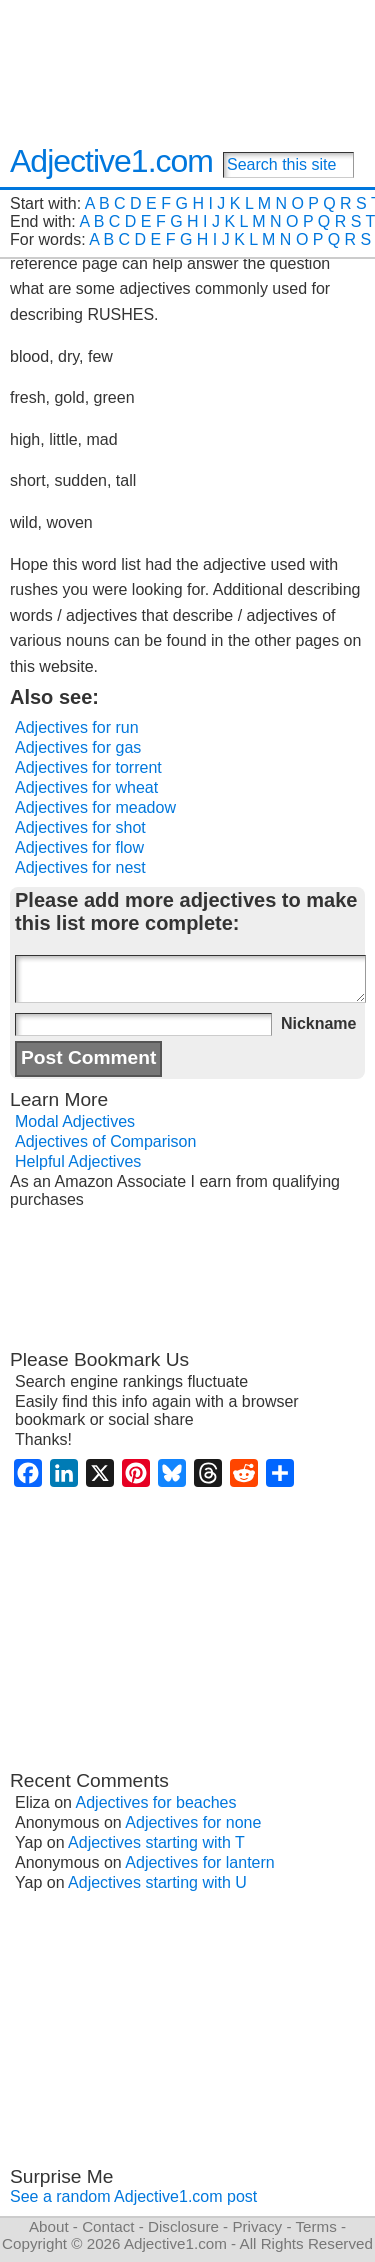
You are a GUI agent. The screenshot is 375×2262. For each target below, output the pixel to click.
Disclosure (183, 2226)
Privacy (257, 2226)
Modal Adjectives (75, 1121)
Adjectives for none (193, 1822)
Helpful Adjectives (78, 1161)
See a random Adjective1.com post (133, 2196)
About (49, 2226)
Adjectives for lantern (199, 1862)
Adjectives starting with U (157, 1882)
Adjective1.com (111, 161)
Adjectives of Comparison (105, 1141)
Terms (315, 2226)
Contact (108, 2226)
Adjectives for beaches (156, 1802)
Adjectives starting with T (156, 1842)
